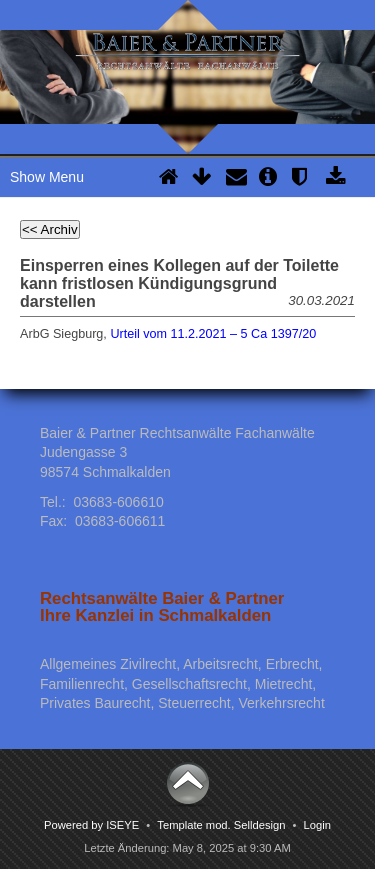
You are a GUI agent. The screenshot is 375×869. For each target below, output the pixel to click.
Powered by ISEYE (91, 825)
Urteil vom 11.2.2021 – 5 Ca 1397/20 (213, 334)
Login (317, 825)
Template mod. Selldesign (221, 825)
